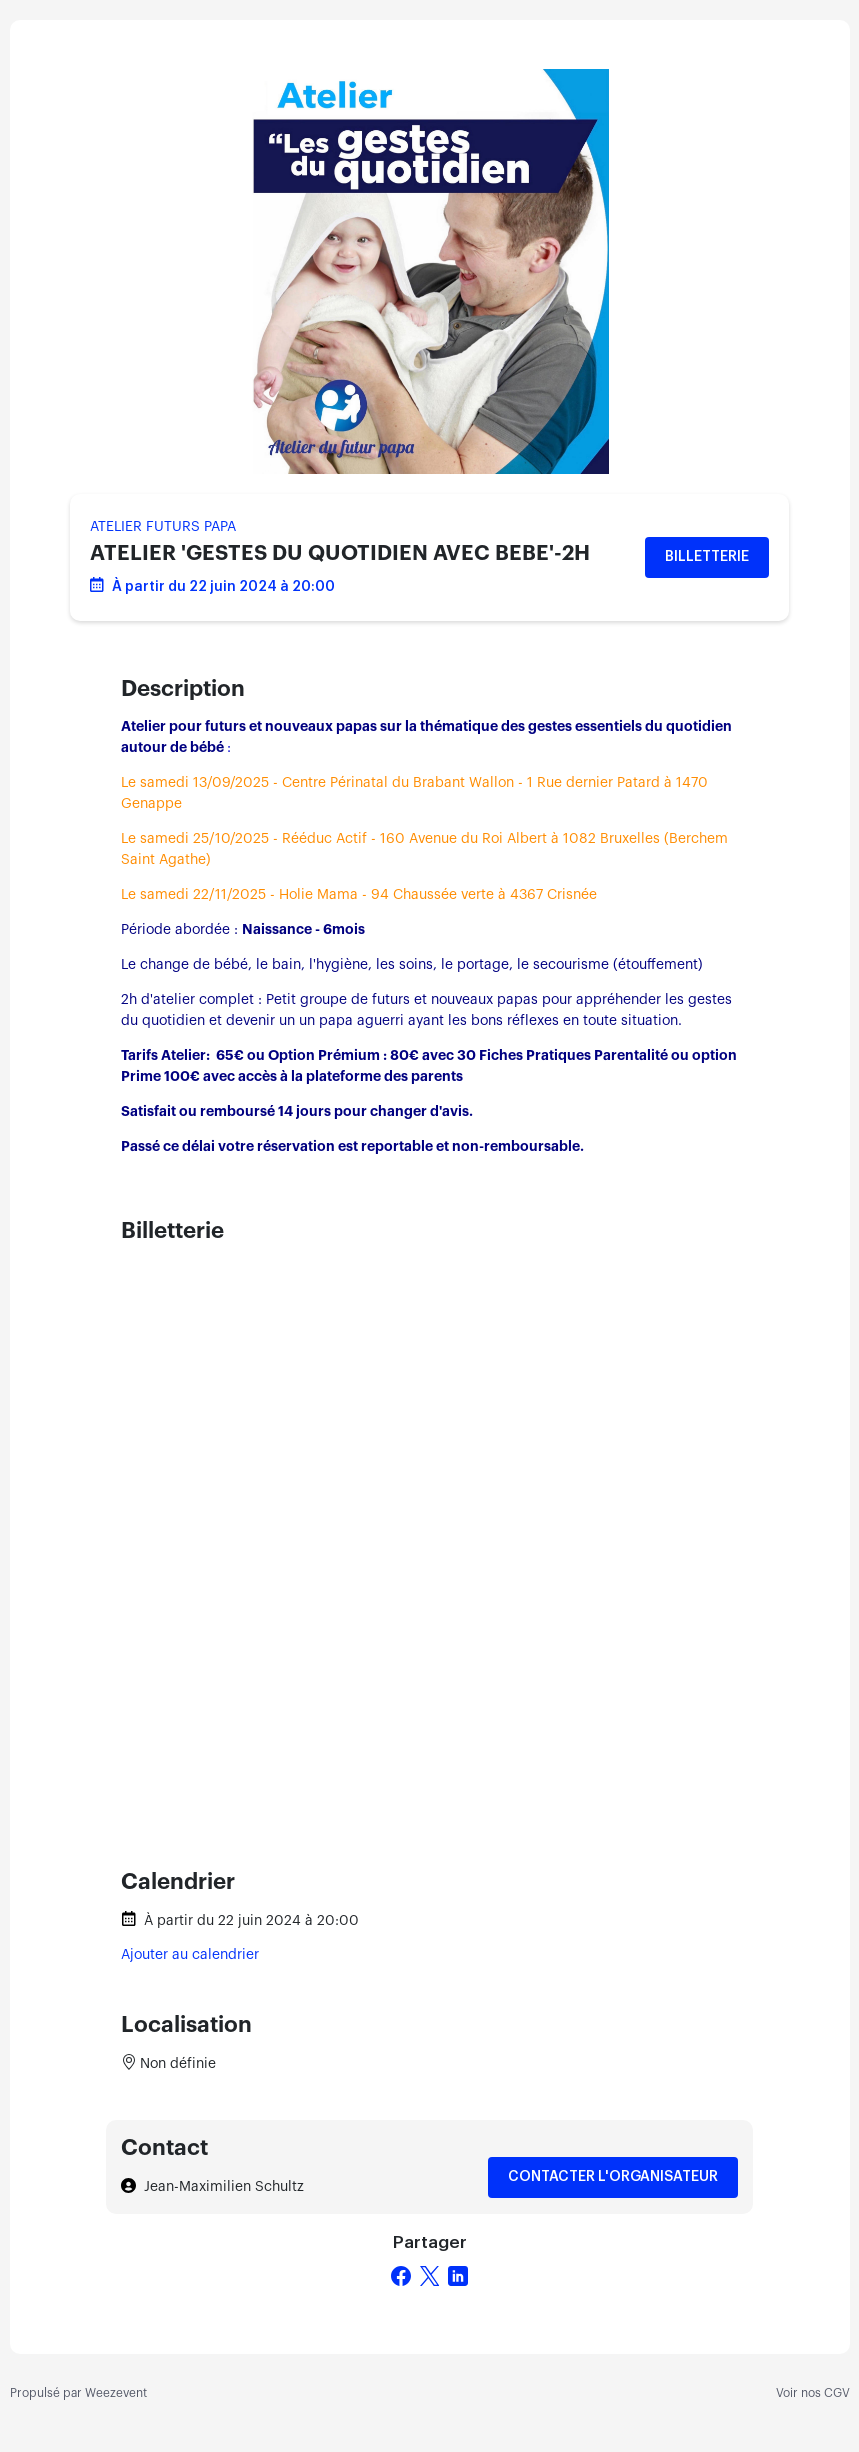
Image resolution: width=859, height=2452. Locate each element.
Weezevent (116, 2393)
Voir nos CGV (813, 2393)
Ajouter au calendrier (190, 1955)
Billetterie (707, 557)
